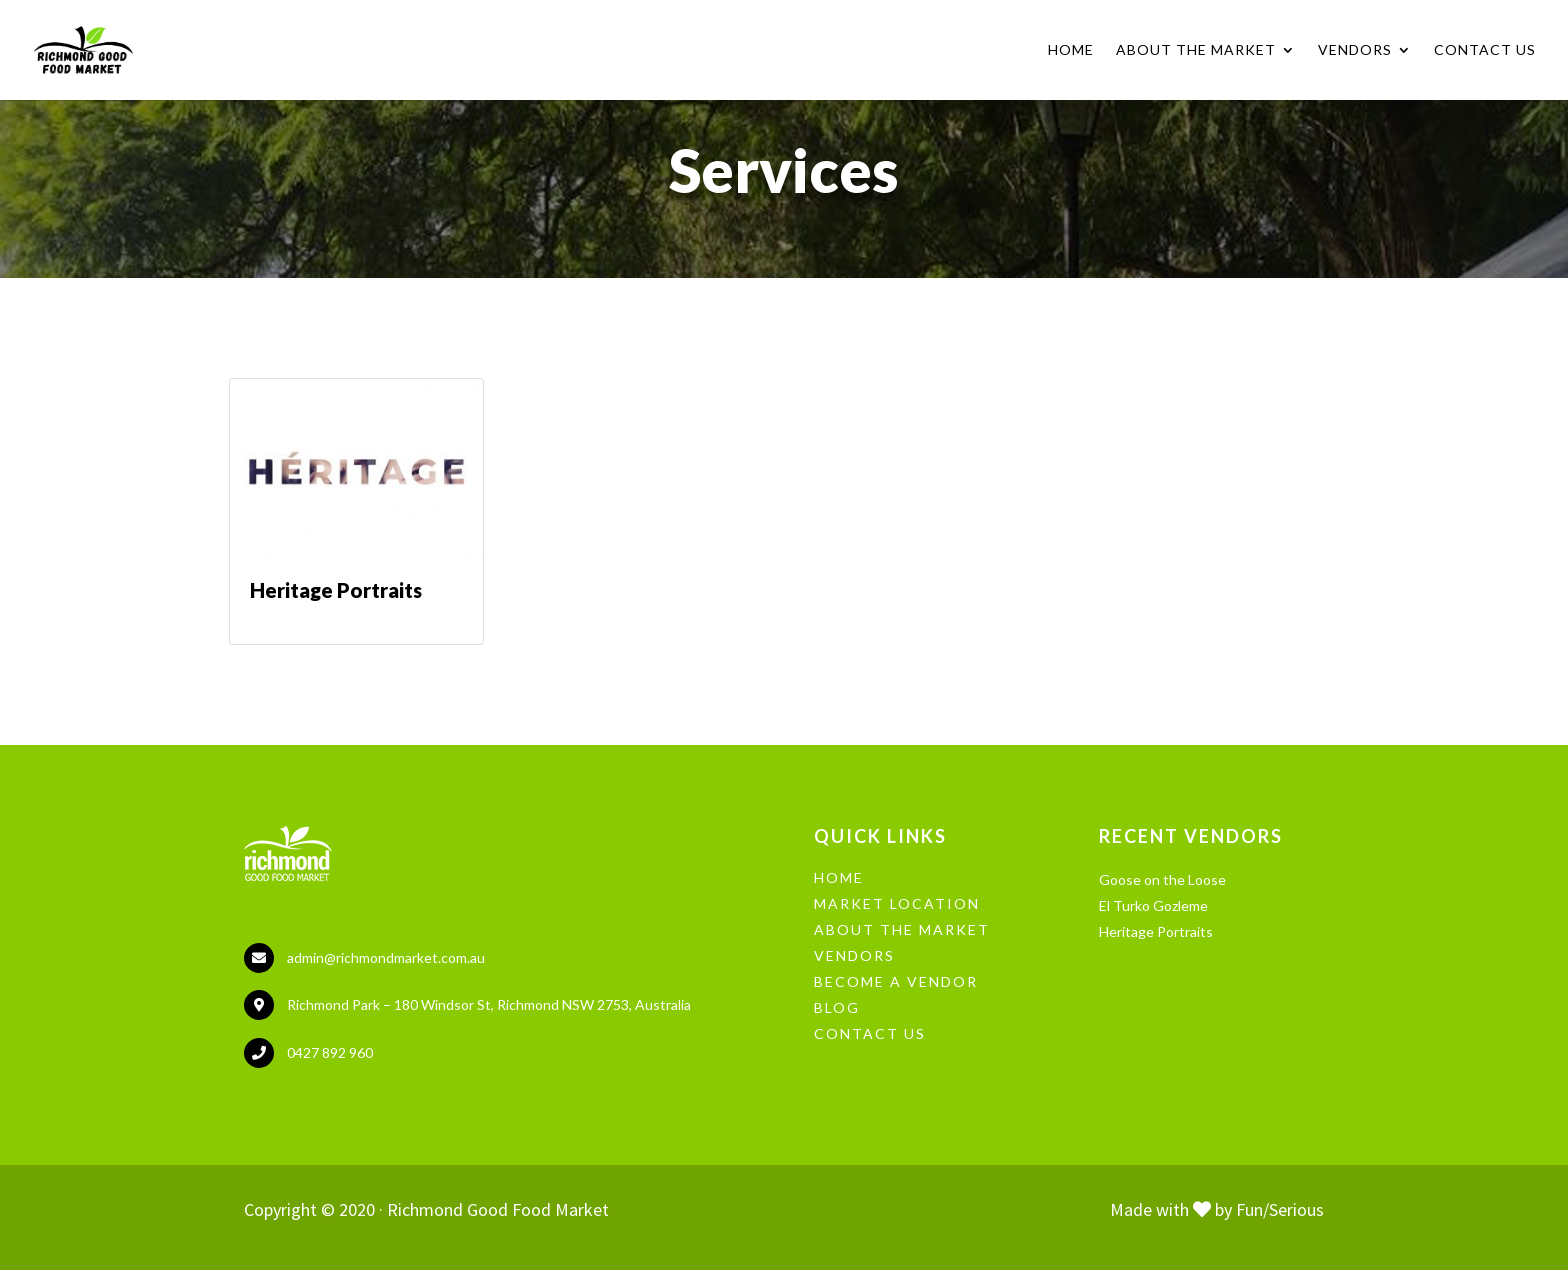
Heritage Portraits (1156, 931)
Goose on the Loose (1162, 879)
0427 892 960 (330, 1052)
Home (1071, 50)
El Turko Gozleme (1153, 905)
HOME (839, 877)
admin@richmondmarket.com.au (386, 957)
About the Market (1196, 50)
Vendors (1355, 50)
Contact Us (1485, 50)
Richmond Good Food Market (498, 1209)
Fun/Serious (1280, 1209)
